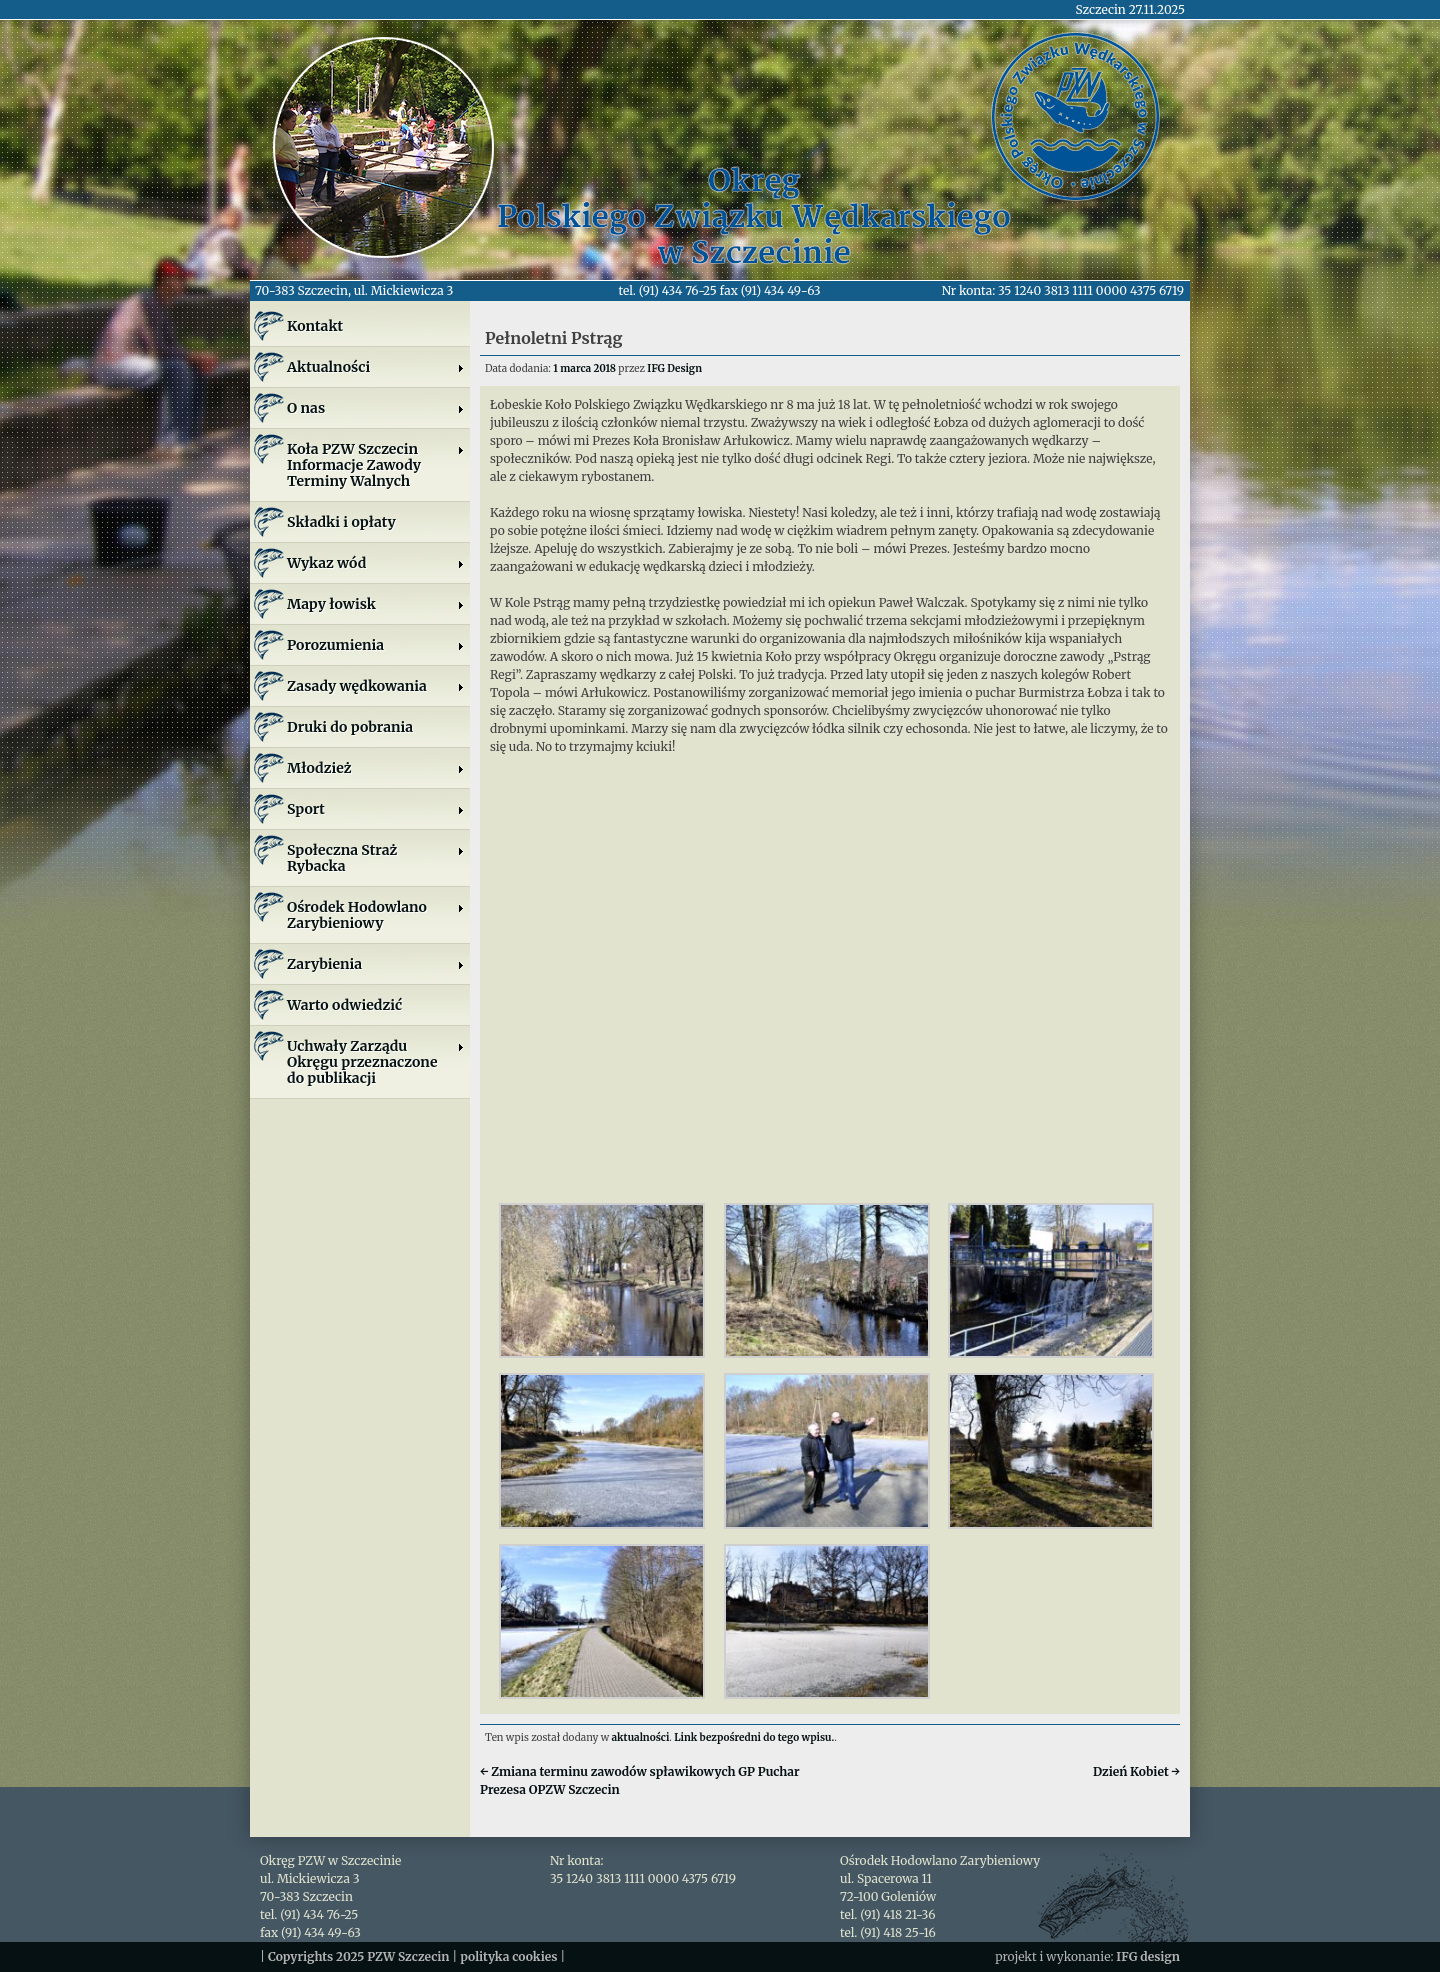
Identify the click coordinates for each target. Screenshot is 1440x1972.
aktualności (641, 1737)
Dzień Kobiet (1136, 1771)
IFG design (1148, 1956)
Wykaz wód (376, 563)
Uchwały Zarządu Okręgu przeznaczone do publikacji (376, 1062)
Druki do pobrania (350, 727)
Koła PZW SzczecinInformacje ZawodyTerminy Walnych (376, 465)
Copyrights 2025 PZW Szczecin (359, 1956)
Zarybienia (376, 964)
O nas (376, 408)
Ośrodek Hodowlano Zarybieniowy (376, 915)
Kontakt (315, 326)
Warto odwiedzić (344, 1005)
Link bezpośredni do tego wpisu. (754, 1737)
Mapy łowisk (376, 604)
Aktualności (376, 367)
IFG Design (674, 368)
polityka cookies (508, 1956)
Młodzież (376, 768)
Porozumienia (376, 645)
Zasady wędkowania (376, 686)
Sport (376, 809)
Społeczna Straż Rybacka (376, 858)
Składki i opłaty (341, 522)
